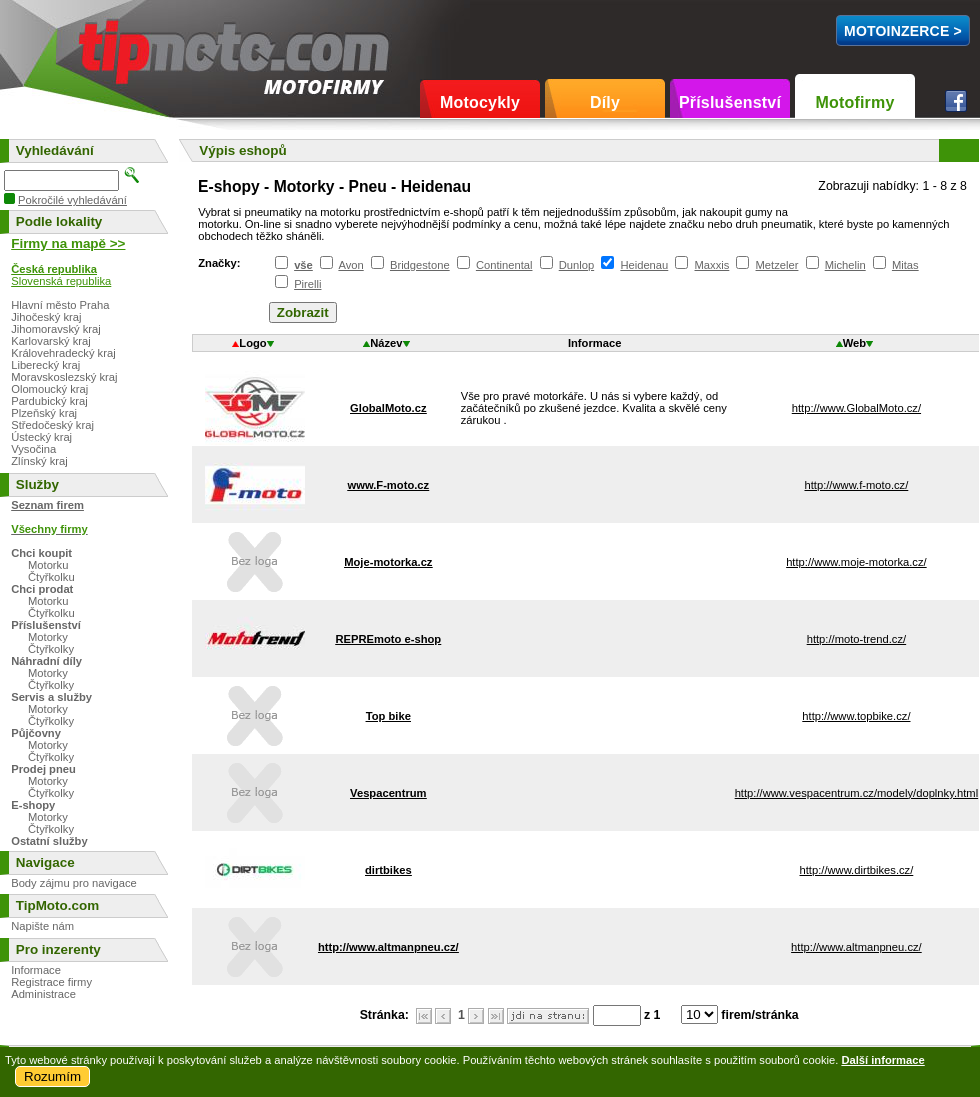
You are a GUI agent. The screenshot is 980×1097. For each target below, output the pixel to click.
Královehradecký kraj (63, 353)
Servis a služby (51, 697)
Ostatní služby (49, 841)
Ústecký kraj (41, 437)
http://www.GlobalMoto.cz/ (856, 408)
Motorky (48, 637)
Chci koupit (41, 553)
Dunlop (576, 265)
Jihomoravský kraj (56, 329)
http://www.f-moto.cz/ (856, 485)
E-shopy (33, 805)
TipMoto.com (124, 46)
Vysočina (33, 449)
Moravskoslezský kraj (64, 377)
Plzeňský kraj (44, 413)
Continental (504, 265)
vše (303, 265)
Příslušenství (730, 102)
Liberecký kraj (45, 365)
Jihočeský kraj (46, 317)
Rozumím (52, 1076)
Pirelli (307, 284)
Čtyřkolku (51, 577)
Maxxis (712, 265)
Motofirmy (854, 102)
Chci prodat (42, 589)
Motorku (48, 565)
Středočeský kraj (52, 425)
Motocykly (480, 102)
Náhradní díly (46, 661)
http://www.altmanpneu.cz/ (856, 947)
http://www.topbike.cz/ (856, 716)
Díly (605, 102)
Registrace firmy (51, 982)
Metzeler (777, 265)
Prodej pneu (43, 769)
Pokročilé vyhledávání (72, 200)
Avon (350, 265)
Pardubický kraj (49, 401)
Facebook (956, 101)
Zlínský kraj (39, 461)
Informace (36, 970)
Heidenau (644, 265)
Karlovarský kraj (51, 341)
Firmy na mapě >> (68, 243)
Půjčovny (36, 733)
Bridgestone (420, 265)
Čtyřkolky (51, 649)
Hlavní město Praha (60, 305)
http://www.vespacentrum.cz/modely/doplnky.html (857, 793)
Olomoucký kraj (49, 389)
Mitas (905, 265)
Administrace (43, 994)
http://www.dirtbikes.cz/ (857, 870)
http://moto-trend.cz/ (857, 639)
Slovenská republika (61, 281)
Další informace (882, 1060)
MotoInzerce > (903, 31)
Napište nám (42, 926)
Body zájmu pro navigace (74, 883)
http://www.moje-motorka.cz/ (856, 562)
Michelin (845, 265)
